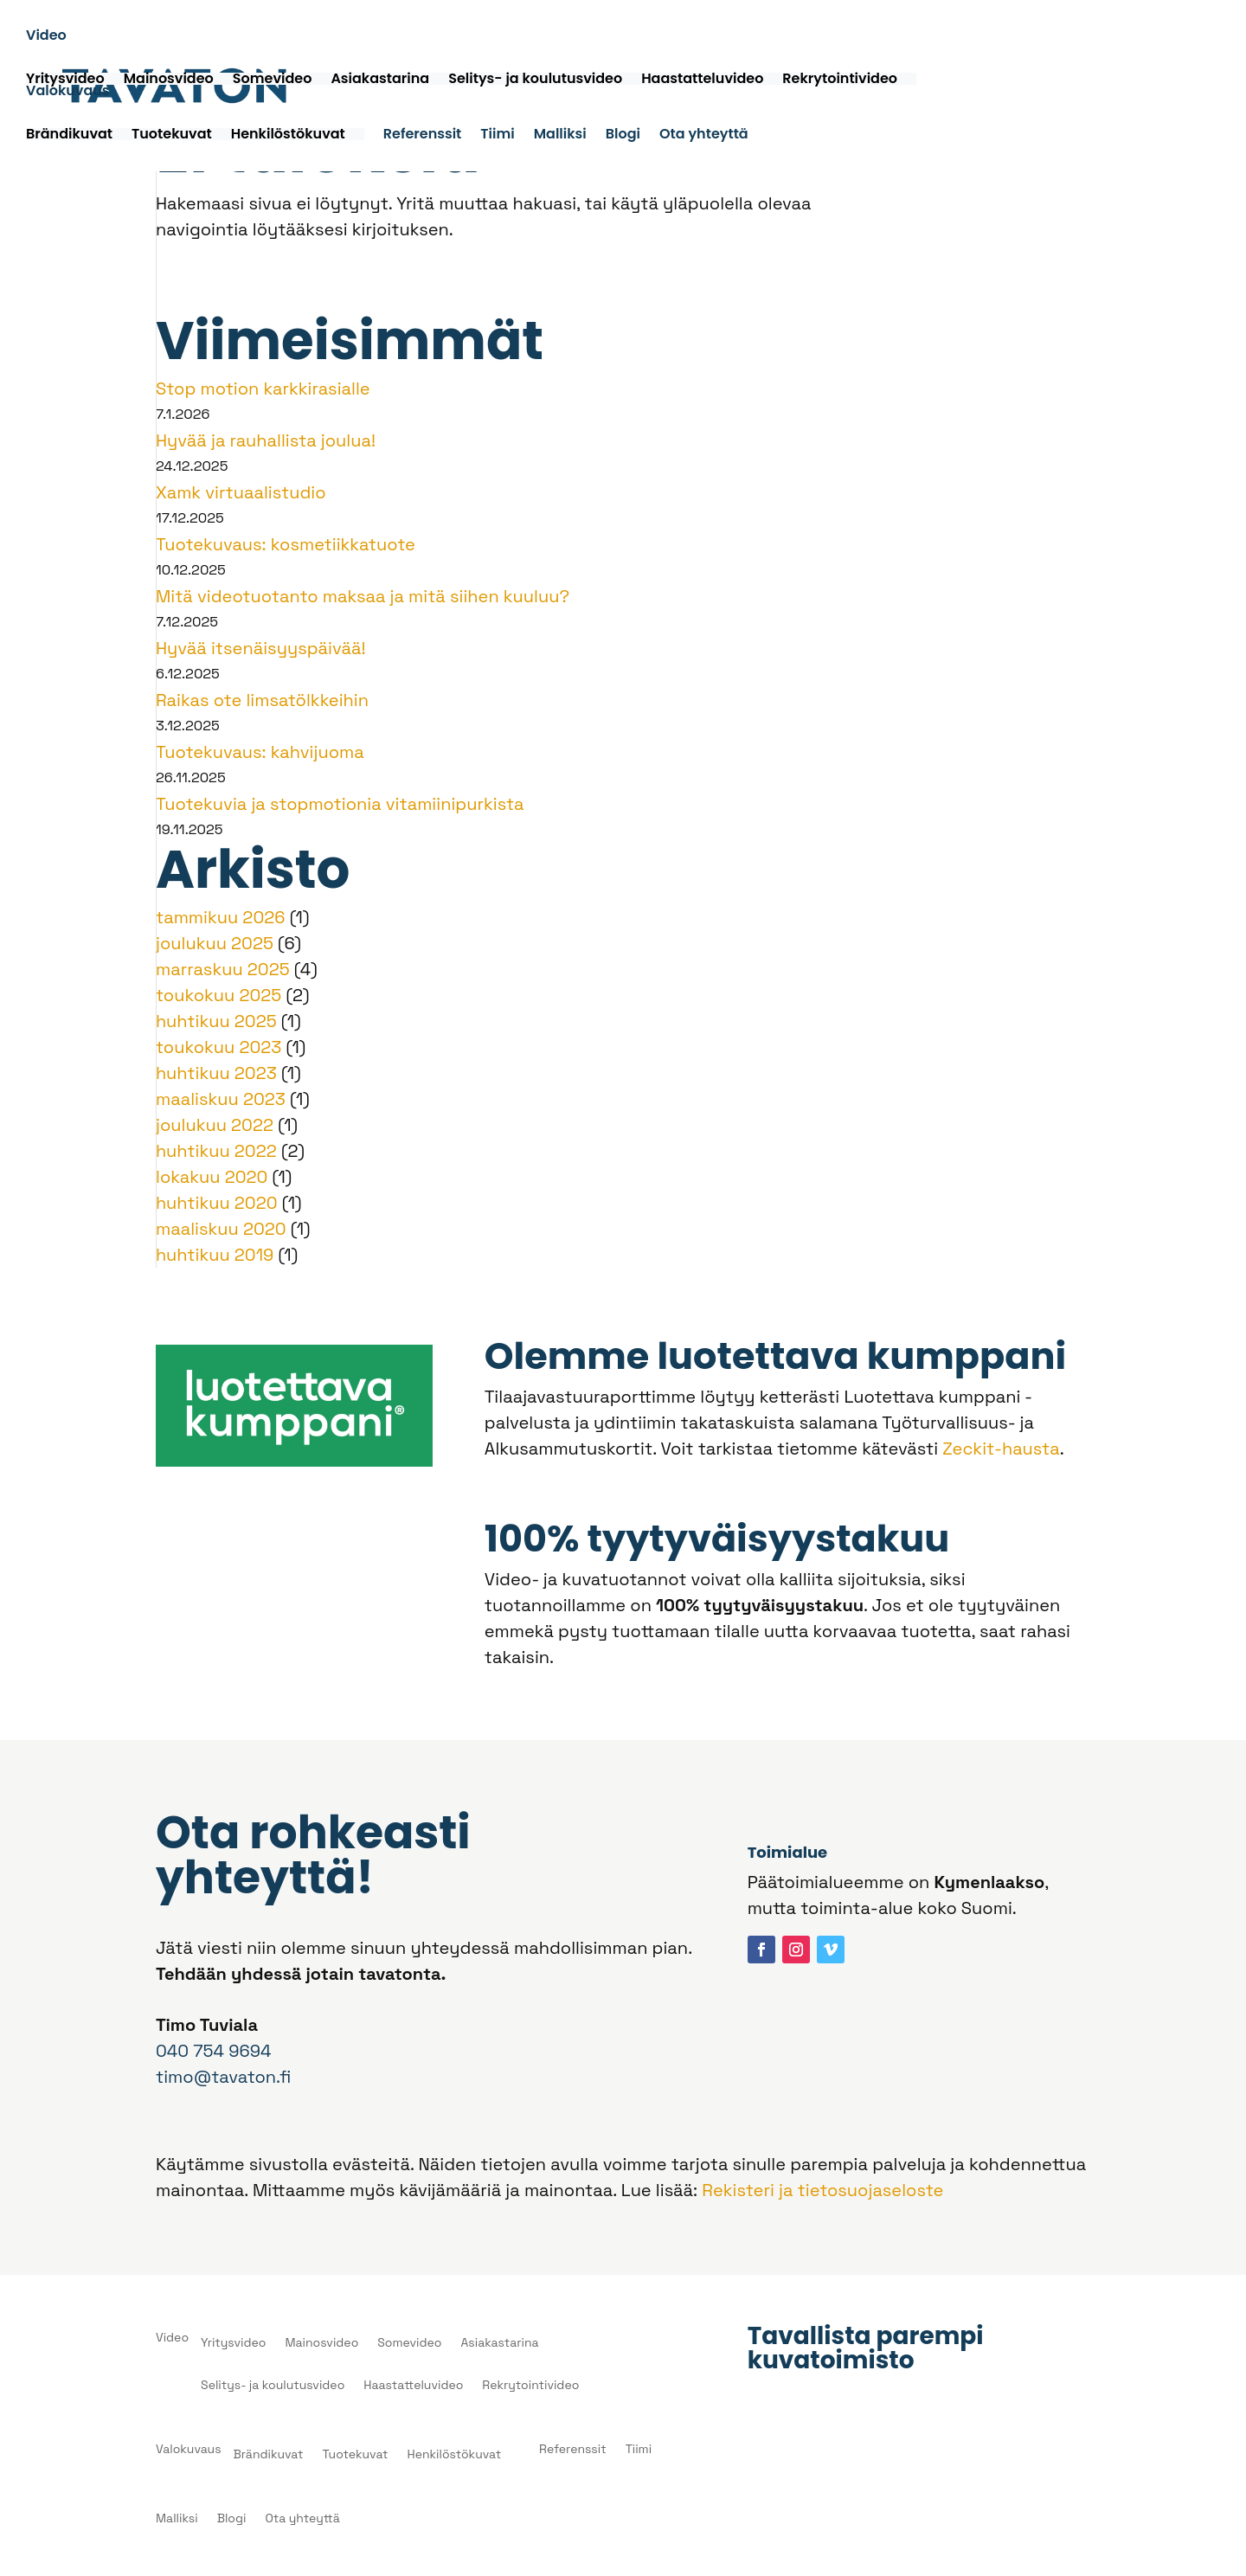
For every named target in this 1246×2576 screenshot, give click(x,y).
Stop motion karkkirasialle (263, 388)
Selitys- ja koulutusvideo (535, 80)
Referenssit (422, 137)
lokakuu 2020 (211, 1177)
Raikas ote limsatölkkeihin (262, 700)
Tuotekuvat (172, 136)
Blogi (623, 137)
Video (46, 39)
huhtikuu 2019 (214, 1254)
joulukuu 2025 (214, 943)
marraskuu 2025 (223, 969)
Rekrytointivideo (839, 80)
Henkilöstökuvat (288, 136)
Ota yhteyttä (703, 137)
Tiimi (497, 137)
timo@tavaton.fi (223, 2076)
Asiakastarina (380, 80)
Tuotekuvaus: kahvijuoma (260, 752)
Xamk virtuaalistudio (241, 492)
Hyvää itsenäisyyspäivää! (260, 648)
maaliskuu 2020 (221, 1228)
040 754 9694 (213, 2051)
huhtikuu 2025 (216, 1021)
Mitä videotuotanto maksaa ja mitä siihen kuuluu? (362, 596)
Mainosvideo (169, 80)
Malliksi (560, 137)
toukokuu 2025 (218, 995)
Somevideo (272, 80)
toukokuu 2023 (218, 1047)
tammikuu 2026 (221, 917)
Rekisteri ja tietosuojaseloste (822, 2190)
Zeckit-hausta (1000, 1448)
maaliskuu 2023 (221, 1099)
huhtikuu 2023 (216, 1073)
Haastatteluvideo (702, 80)
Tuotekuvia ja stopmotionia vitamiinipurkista (340, 804)
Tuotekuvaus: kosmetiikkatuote (285, 544)
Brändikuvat (69, 136)
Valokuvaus (68, 94)
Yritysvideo (65, 80)
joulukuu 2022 (214, 1125)
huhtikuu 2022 (216, 1151)
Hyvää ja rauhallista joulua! (266, 440)
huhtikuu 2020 (217, 1203)
